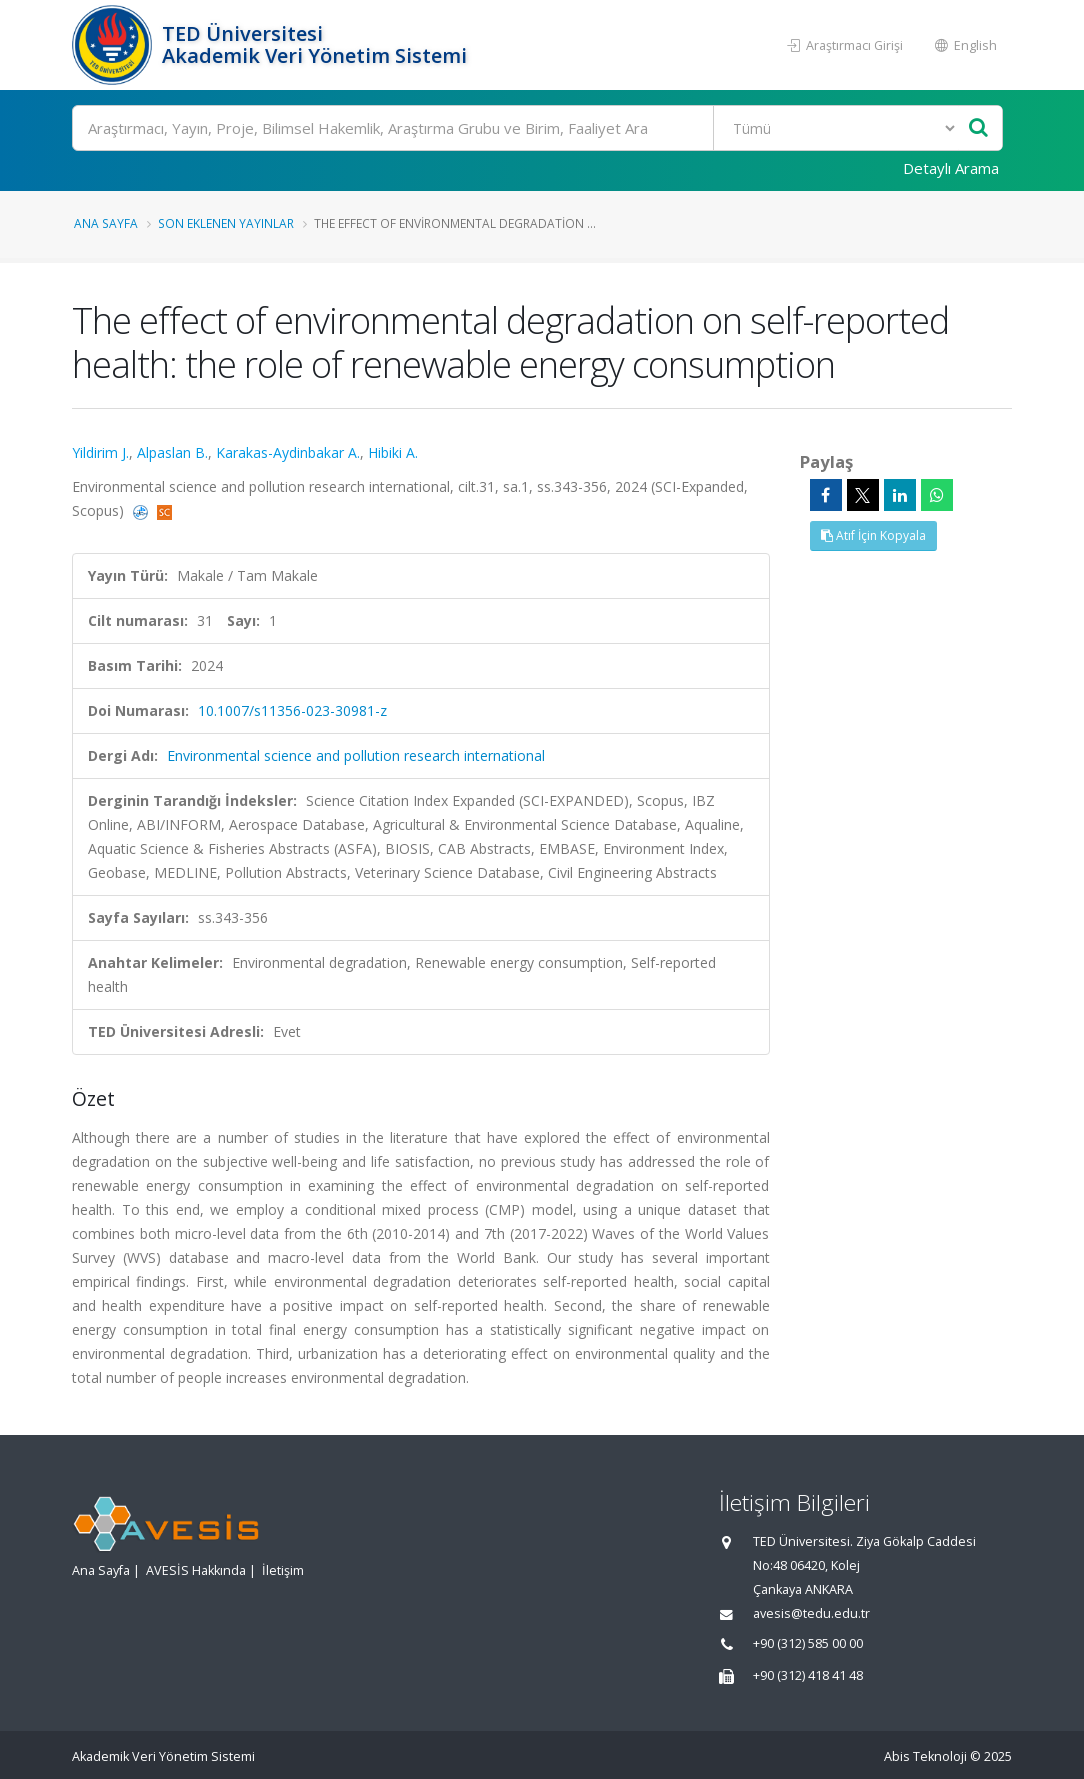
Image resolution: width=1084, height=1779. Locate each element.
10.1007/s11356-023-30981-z (292, 710)
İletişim (283, 1570)
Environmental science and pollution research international (356, 755)
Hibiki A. (393, 452)
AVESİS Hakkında (196, 1570)
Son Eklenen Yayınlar (226, 223)
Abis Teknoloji (925, 1756)
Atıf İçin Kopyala (873, 535)
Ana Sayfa (106, 223)
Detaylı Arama (951, 168)
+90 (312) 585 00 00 (808, 1643)
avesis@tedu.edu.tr (811, 1613)
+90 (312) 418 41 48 (808, 1675)
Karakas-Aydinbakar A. (288, 452)
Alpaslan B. (172, 452)
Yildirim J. (100, 452)
